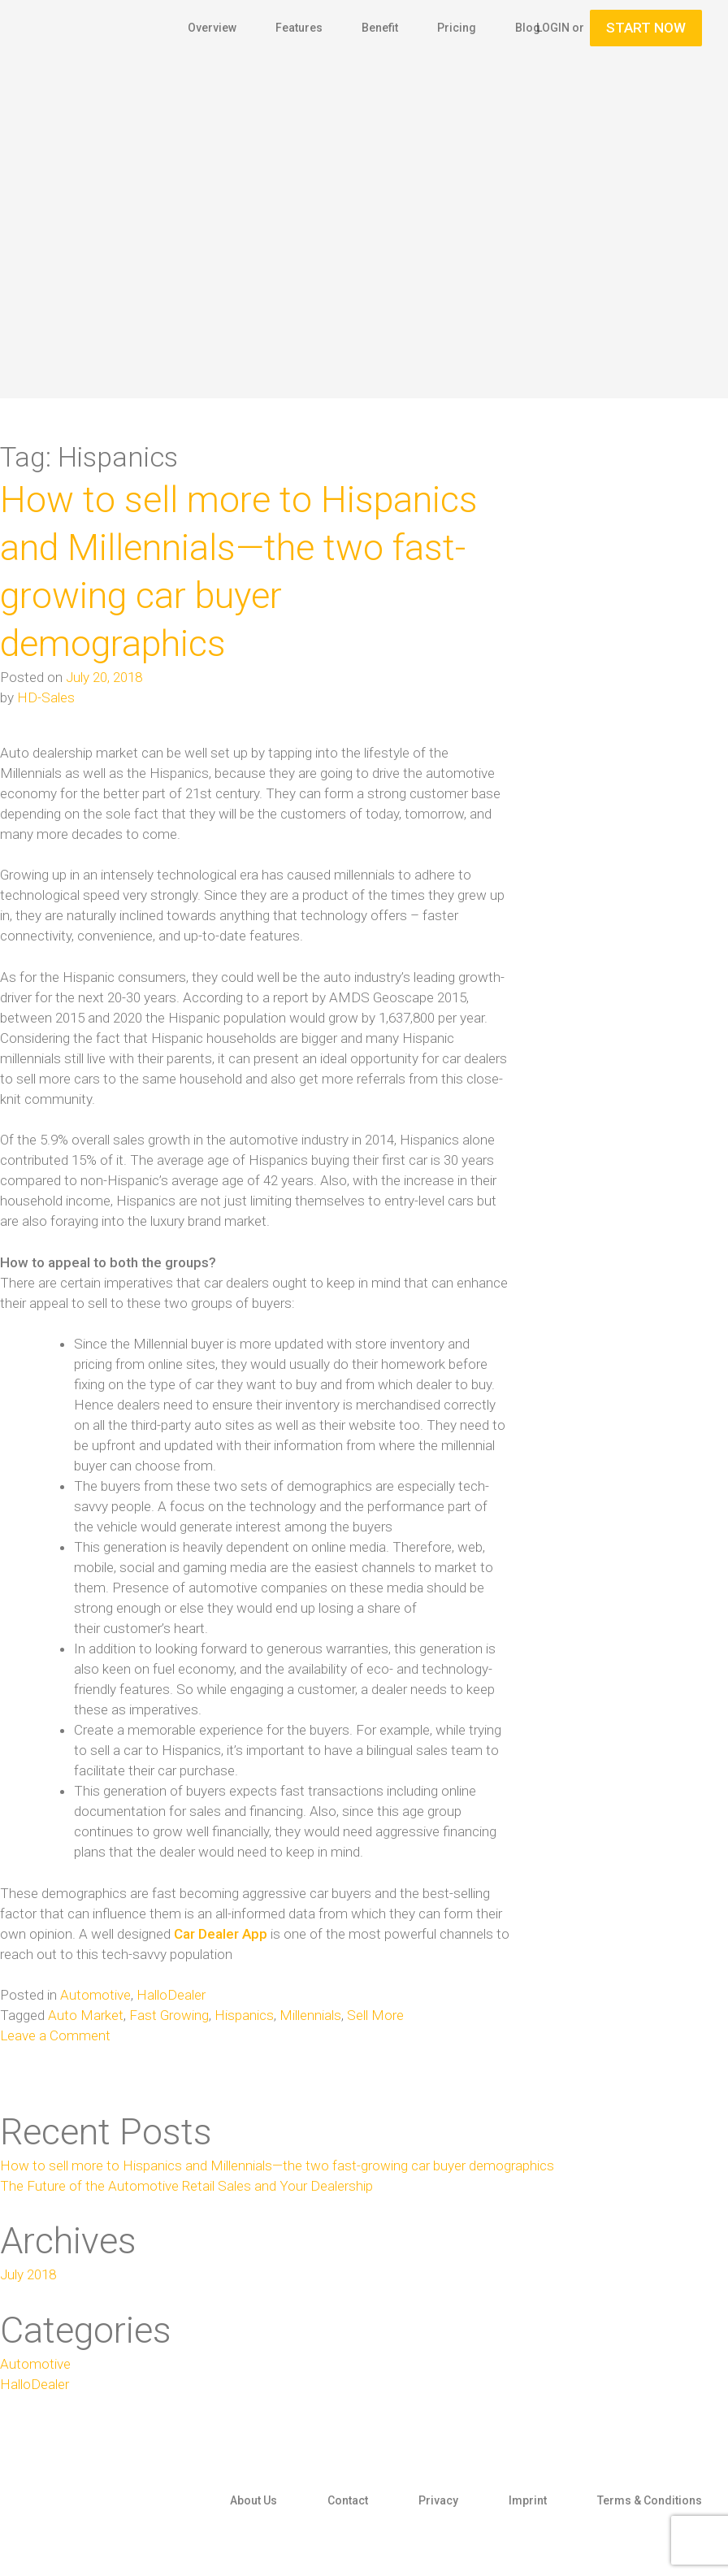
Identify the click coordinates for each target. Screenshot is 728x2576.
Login (553, 27)
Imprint (528, 2500)
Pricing (456, 27)
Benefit (380, 27)
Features (299, 27)
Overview (212, 27)
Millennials (310, 2015)
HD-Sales (46, 697)
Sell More (375, 2015)
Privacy (438, 2500)
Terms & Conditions (649, 2500)
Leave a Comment (55, 2035)
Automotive (95, 1995)
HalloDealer (171, 1995)
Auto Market (86, 2015)
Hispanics (244, 2015)
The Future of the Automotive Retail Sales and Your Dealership (186, 2186)
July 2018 (28, 2274)
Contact (347, 2500)
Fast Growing (169, 2015)
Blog (527, 27)
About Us (253, 2500)
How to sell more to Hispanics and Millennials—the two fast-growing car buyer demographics (277, 2165)
